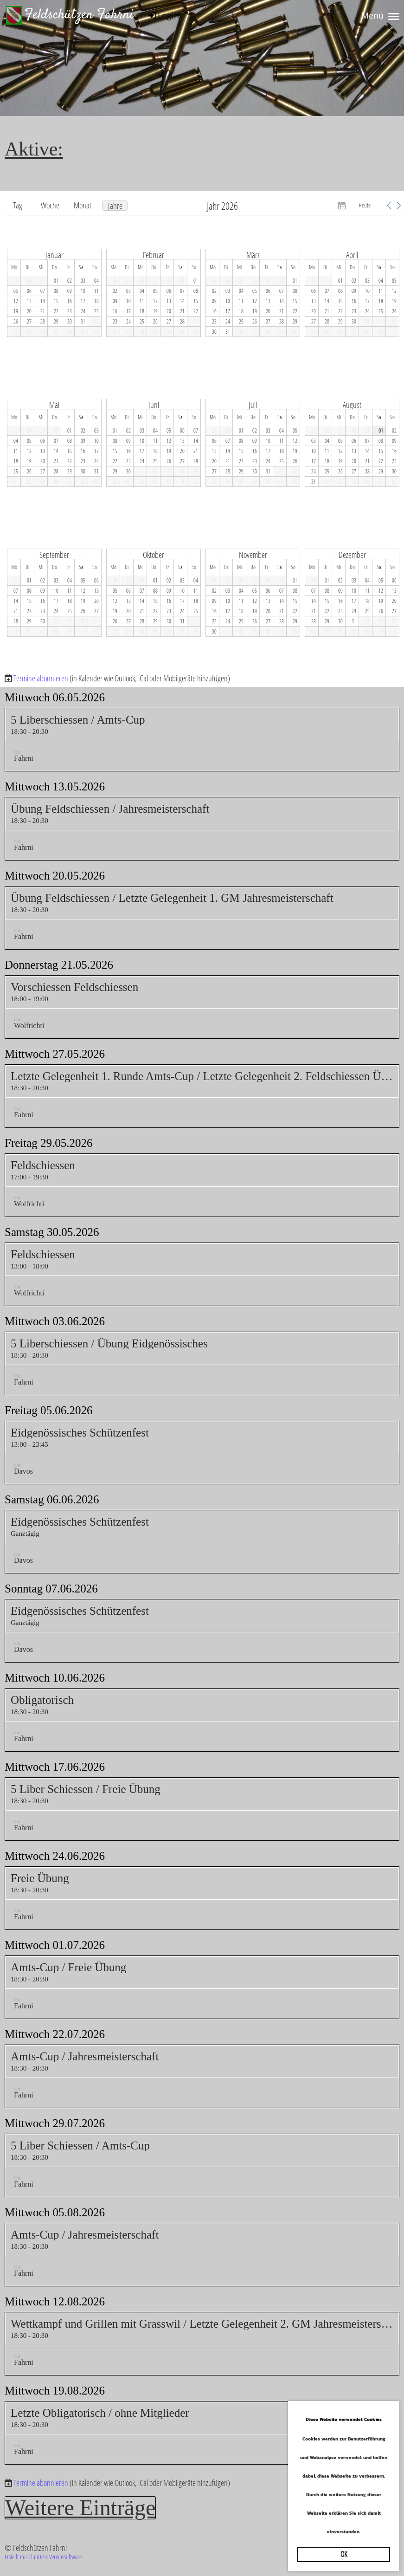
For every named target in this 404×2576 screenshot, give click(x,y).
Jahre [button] (115, 206)
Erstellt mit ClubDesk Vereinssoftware (43, 2556)
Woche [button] (50, 205)
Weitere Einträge (83, 2508)
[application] (204, 433)
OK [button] (343, 2554)
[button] (388, 205)
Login (163, 15)
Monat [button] (82, 205)
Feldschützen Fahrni (79, 15)
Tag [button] (17, 205)
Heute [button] (365, 205)
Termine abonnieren (40, 678)
